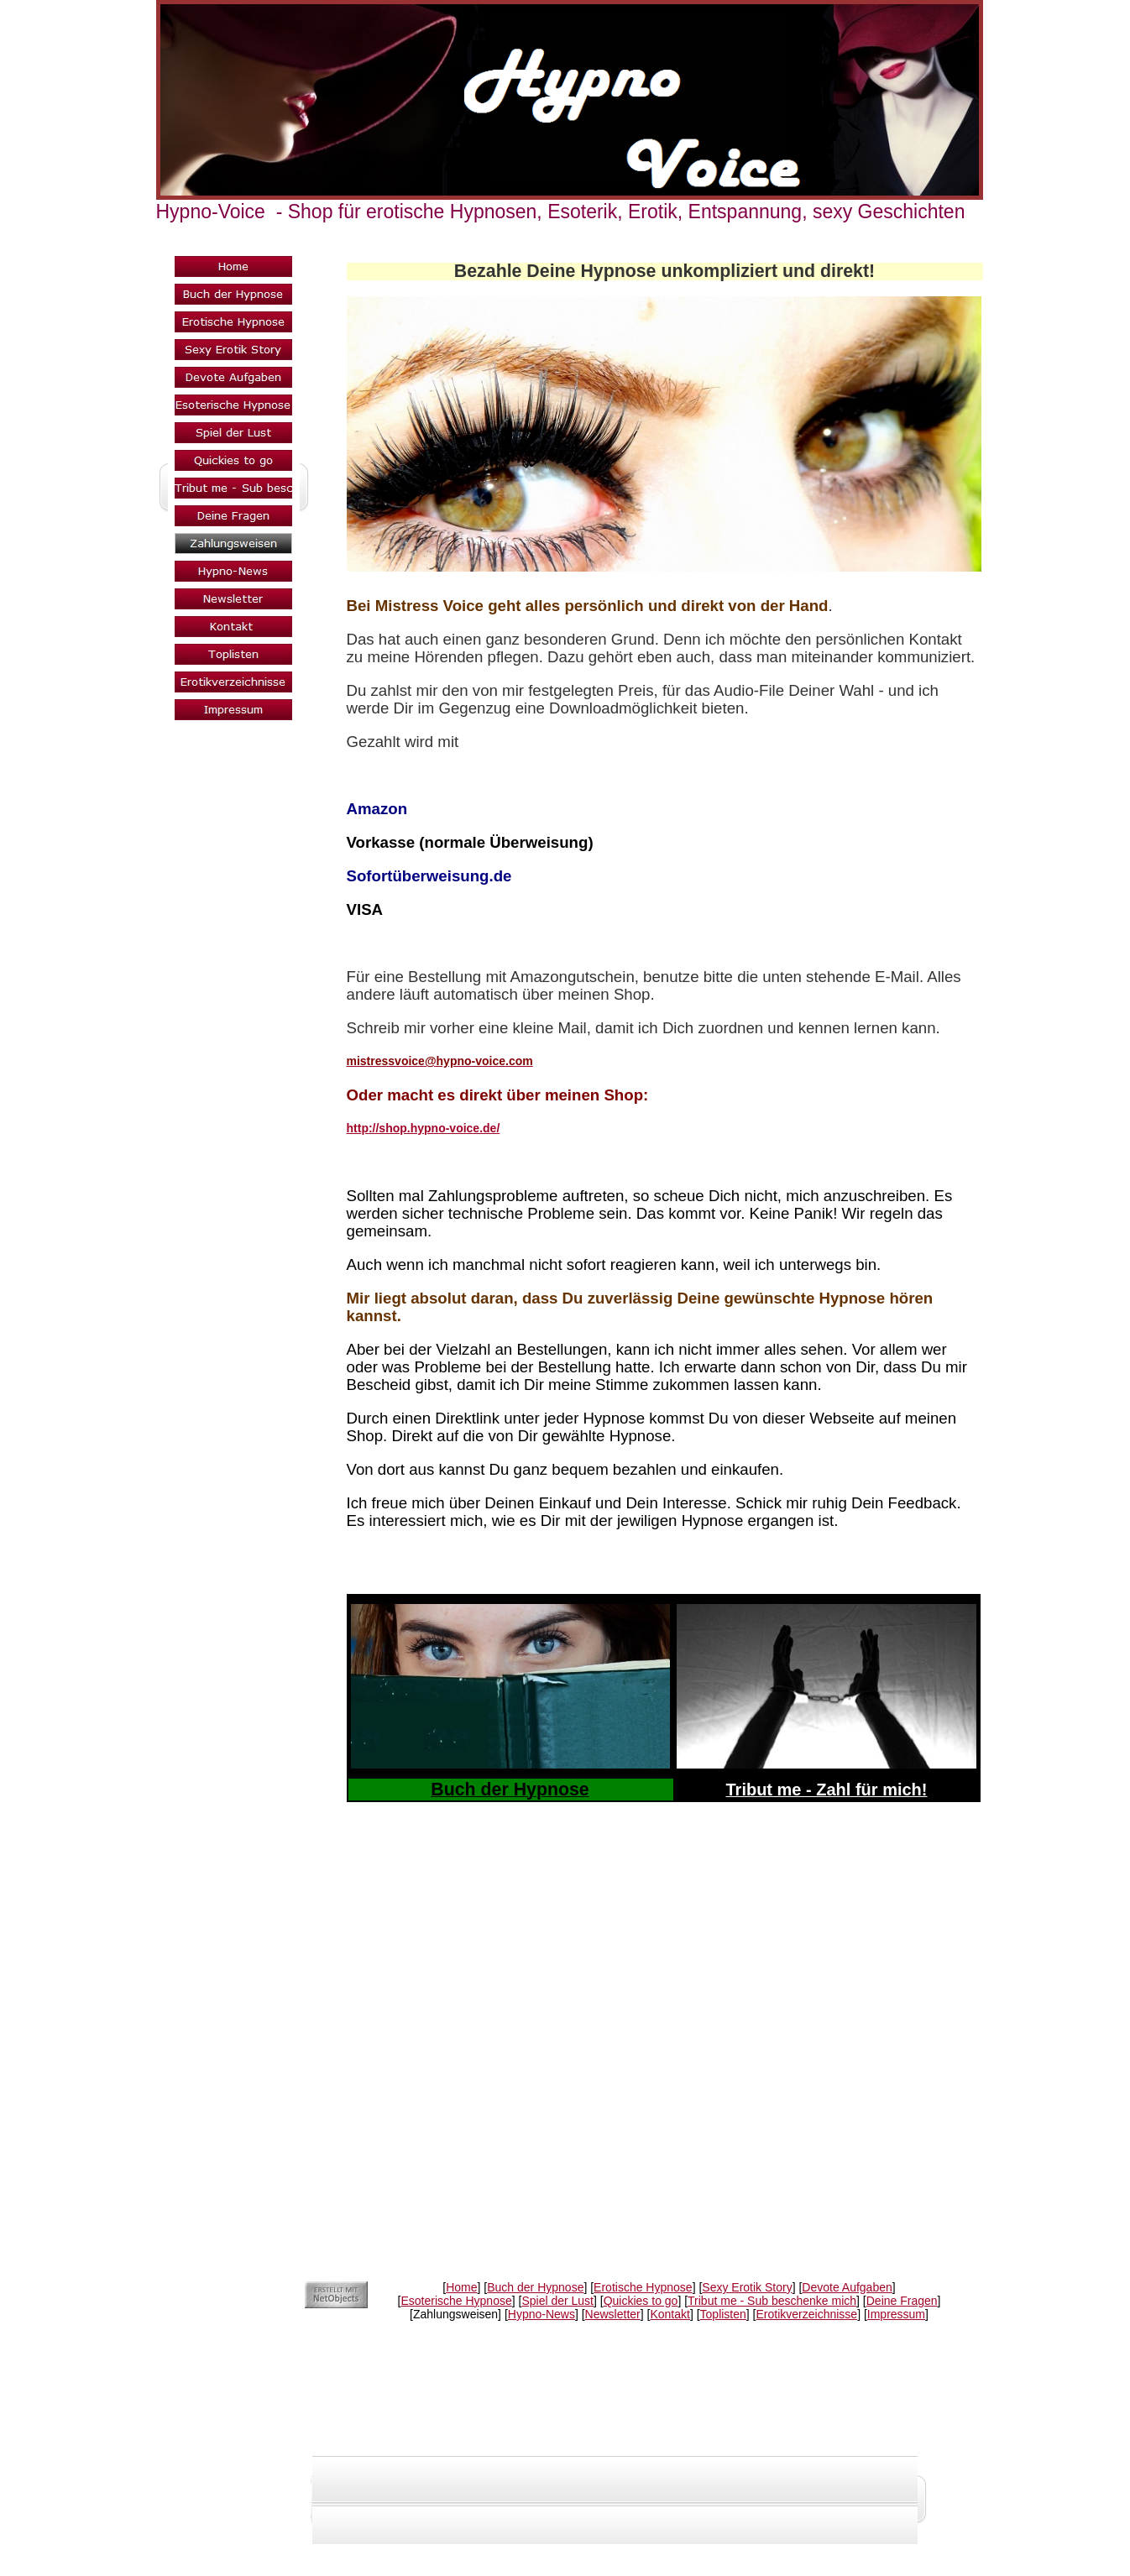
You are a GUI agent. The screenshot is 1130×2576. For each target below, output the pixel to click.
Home (461, 2287)
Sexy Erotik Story (747, 2287)
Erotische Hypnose (643, 2287)
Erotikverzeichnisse (807, 2314)
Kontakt (669, 2314)
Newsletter (613, 2314)
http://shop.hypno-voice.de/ (423, 1128)
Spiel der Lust (557, 2300)
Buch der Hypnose (535, 2287)
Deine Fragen (902, 2300)
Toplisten (723, 2314)
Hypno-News (541, 2314)
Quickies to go (641, 2300)
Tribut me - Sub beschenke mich (772, 2300)
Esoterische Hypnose (455, 2300)
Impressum (896, 2314)
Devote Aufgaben (847, 2287)
